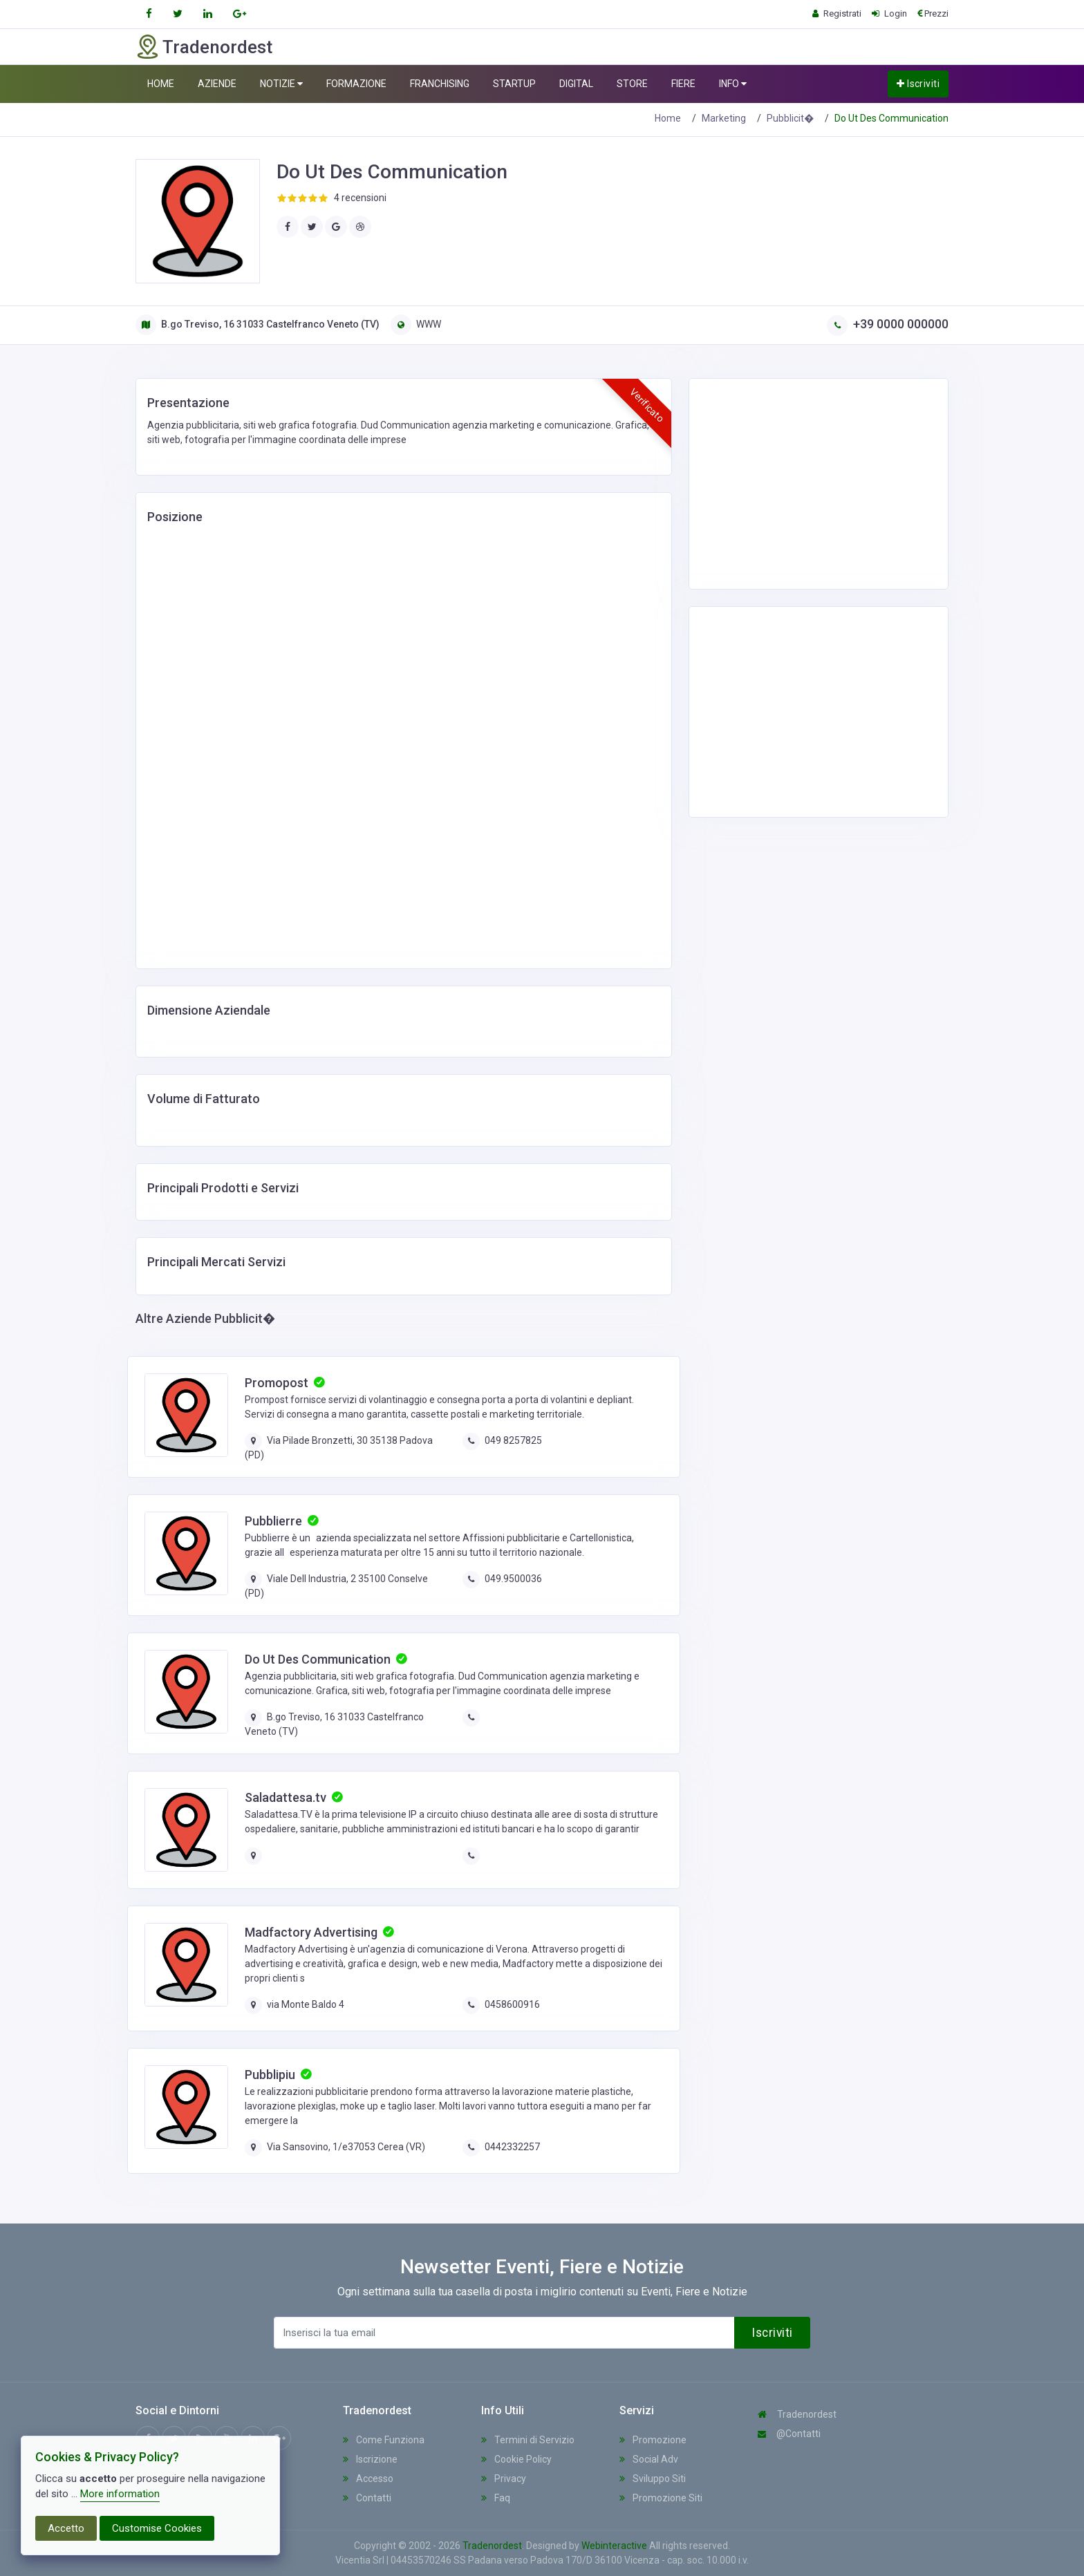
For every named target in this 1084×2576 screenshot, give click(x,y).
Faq (495, 2497)
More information (120, 2494)
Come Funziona (383, 2439)
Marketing (724, 118)
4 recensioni (360, 197)
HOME (160, 83)
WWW (416, 324)
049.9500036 (513, 1578)
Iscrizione (370, 2459)
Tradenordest (797, 2414)
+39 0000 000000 (887, 324)
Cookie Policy (516, 2459)
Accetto (66, 2528)
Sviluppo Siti (652, 2478)
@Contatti (789, 2433)
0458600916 (512, 2004)
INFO (733, 84)
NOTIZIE (281, 84)
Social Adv (648, 2459)
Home (668, 118)
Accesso (368, 2478)
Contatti (367, 2497)
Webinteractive (615, 2545)
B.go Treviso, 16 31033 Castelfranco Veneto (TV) (258, 324)
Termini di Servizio (527, 2439)
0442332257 (512, 2146)
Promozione (652, 2439)
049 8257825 (513, 1440)
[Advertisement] (809, 481)
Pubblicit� (790, 118)
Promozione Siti (660, 2497)
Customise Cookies (157, 2528)
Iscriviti (918, 83)
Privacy (503, 2478)
